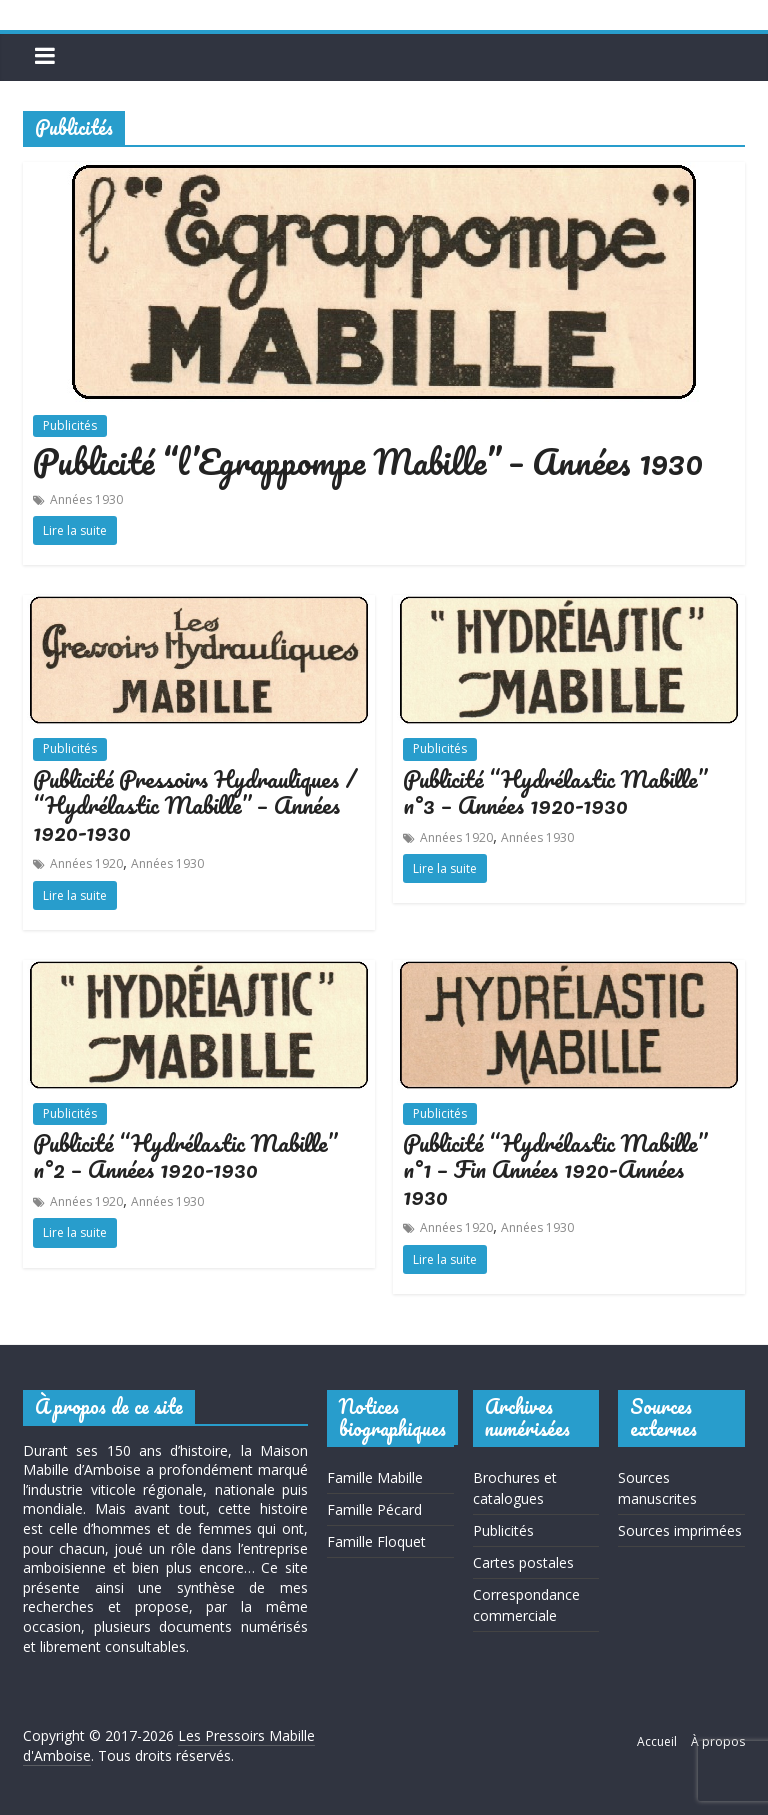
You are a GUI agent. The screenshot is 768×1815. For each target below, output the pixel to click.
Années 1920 (86, 863)
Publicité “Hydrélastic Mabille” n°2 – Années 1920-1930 (185, 1155)
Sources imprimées (680, 1530)
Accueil (657, 1741)
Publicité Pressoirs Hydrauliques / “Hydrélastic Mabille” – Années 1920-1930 (195, 805)
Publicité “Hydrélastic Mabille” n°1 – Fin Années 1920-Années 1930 (555, 1169)
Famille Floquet (376, 1541)
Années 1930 (86, 499)
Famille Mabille (375, 1477)
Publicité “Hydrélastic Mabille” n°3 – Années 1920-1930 (555, 791)
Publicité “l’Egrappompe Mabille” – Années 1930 (368, 461)
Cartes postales (523, 1562)
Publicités (70, 425)
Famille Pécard (374, 1509)
